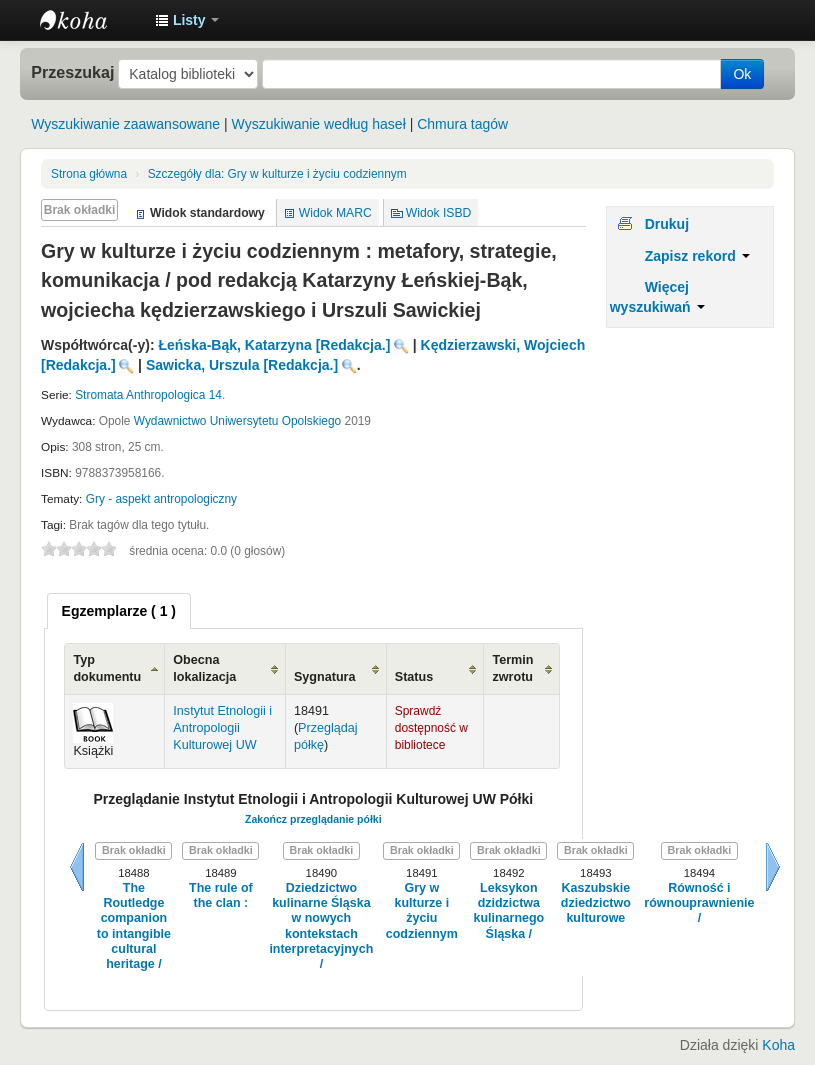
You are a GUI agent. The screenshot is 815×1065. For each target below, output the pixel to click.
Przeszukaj (72, 72)
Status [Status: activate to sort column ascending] (414, 677)
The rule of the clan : (221, 895)
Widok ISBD (439, 213)
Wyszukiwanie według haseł (319, 124)
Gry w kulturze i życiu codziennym (277, 174)
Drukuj (667, 224)
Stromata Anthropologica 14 (148, 395)
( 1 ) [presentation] (119, 611)
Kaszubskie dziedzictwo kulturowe (596, 903)
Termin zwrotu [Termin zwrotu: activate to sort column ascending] (512, 668)
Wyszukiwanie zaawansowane (125, 124)
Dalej (773, 867)
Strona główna (89, 174)
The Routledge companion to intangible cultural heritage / (134, 926)
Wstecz (77, 867)
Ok (742, 74)
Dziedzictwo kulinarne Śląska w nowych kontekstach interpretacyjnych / (321, 926)
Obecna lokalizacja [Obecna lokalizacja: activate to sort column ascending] (204, 668)
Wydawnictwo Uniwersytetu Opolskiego (237, 421)
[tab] (119, 611)
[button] (187, 20)
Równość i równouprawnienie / (699, 903)
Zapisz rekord (697, 256)
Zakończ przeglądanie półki (313, 819)
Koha (778, 1045)
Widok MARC (335, 213)
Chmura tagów (462, 124)
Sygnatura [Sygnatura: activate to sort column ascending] (325, 677)
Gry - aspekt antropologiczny (161, 499)
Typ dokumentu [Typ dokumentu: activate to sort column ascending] (107, 668)
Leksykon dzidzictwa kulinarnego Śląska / (509, 911)
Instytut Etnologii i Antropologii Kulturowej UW (90, 20)
